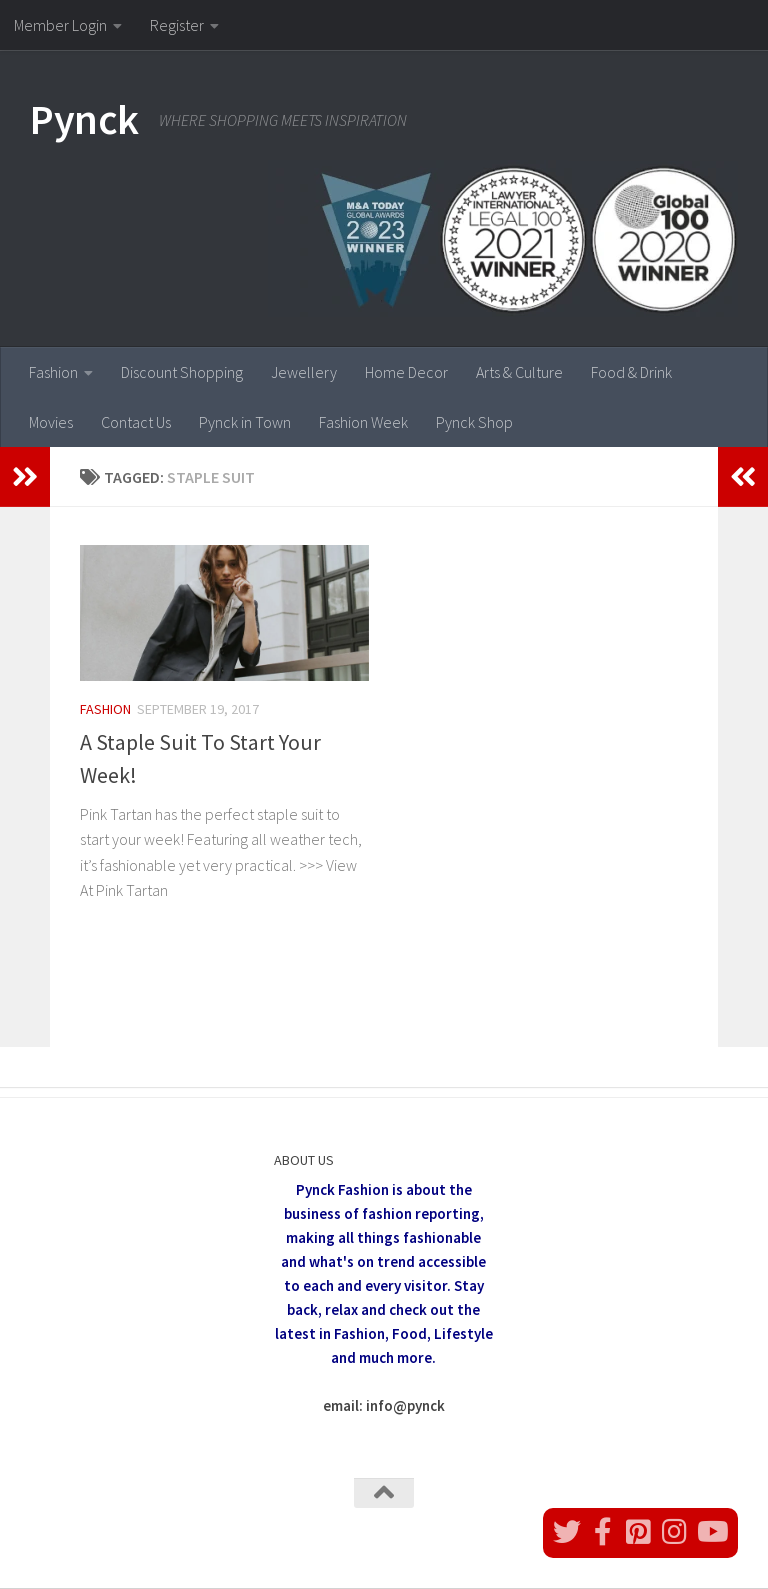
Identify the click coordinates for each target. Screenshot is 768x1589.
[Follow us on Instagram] (675, 1532)
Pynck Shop (474, 422)
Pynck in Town (245, 422)
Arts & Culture (519, 372)
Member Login (60, 25)
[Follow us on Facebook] (603, 1532)
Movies (51, 422)
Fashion (53, 372)
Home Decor (406, 372)
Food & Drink (631, 372)
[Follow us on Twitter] (567, 1532)
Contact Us (136, 422)
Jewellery (304, 372)
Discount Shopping (182, 372)
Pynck (84, 119)
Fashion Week (363, 422)
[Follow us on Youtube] (711, 1532)
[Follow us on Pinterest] (639, 1532)
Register (177, 25)
